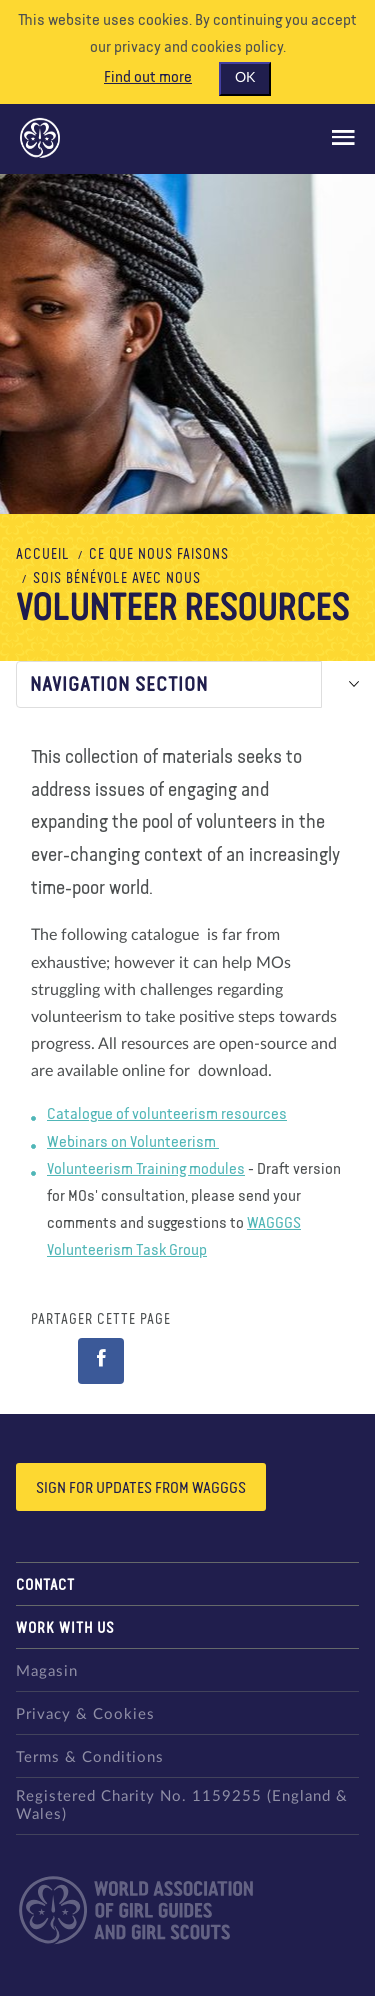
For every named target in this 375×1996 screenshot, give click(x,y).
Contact (45, 1585)
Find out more (148, 78)
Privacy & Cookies (85, 1714)
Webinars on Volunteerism (133, 1143)
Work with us (65, 1628)
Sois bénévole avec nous (117, 579)
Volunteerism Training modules (146, 1170)
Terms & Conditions (90, 1757)
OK (245, 78)
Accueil (43, 555)
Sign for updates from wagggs (141, 1489)
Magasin (47, 1671)
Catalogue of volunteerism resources (167, 1115)
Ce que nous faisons (159, 555)
